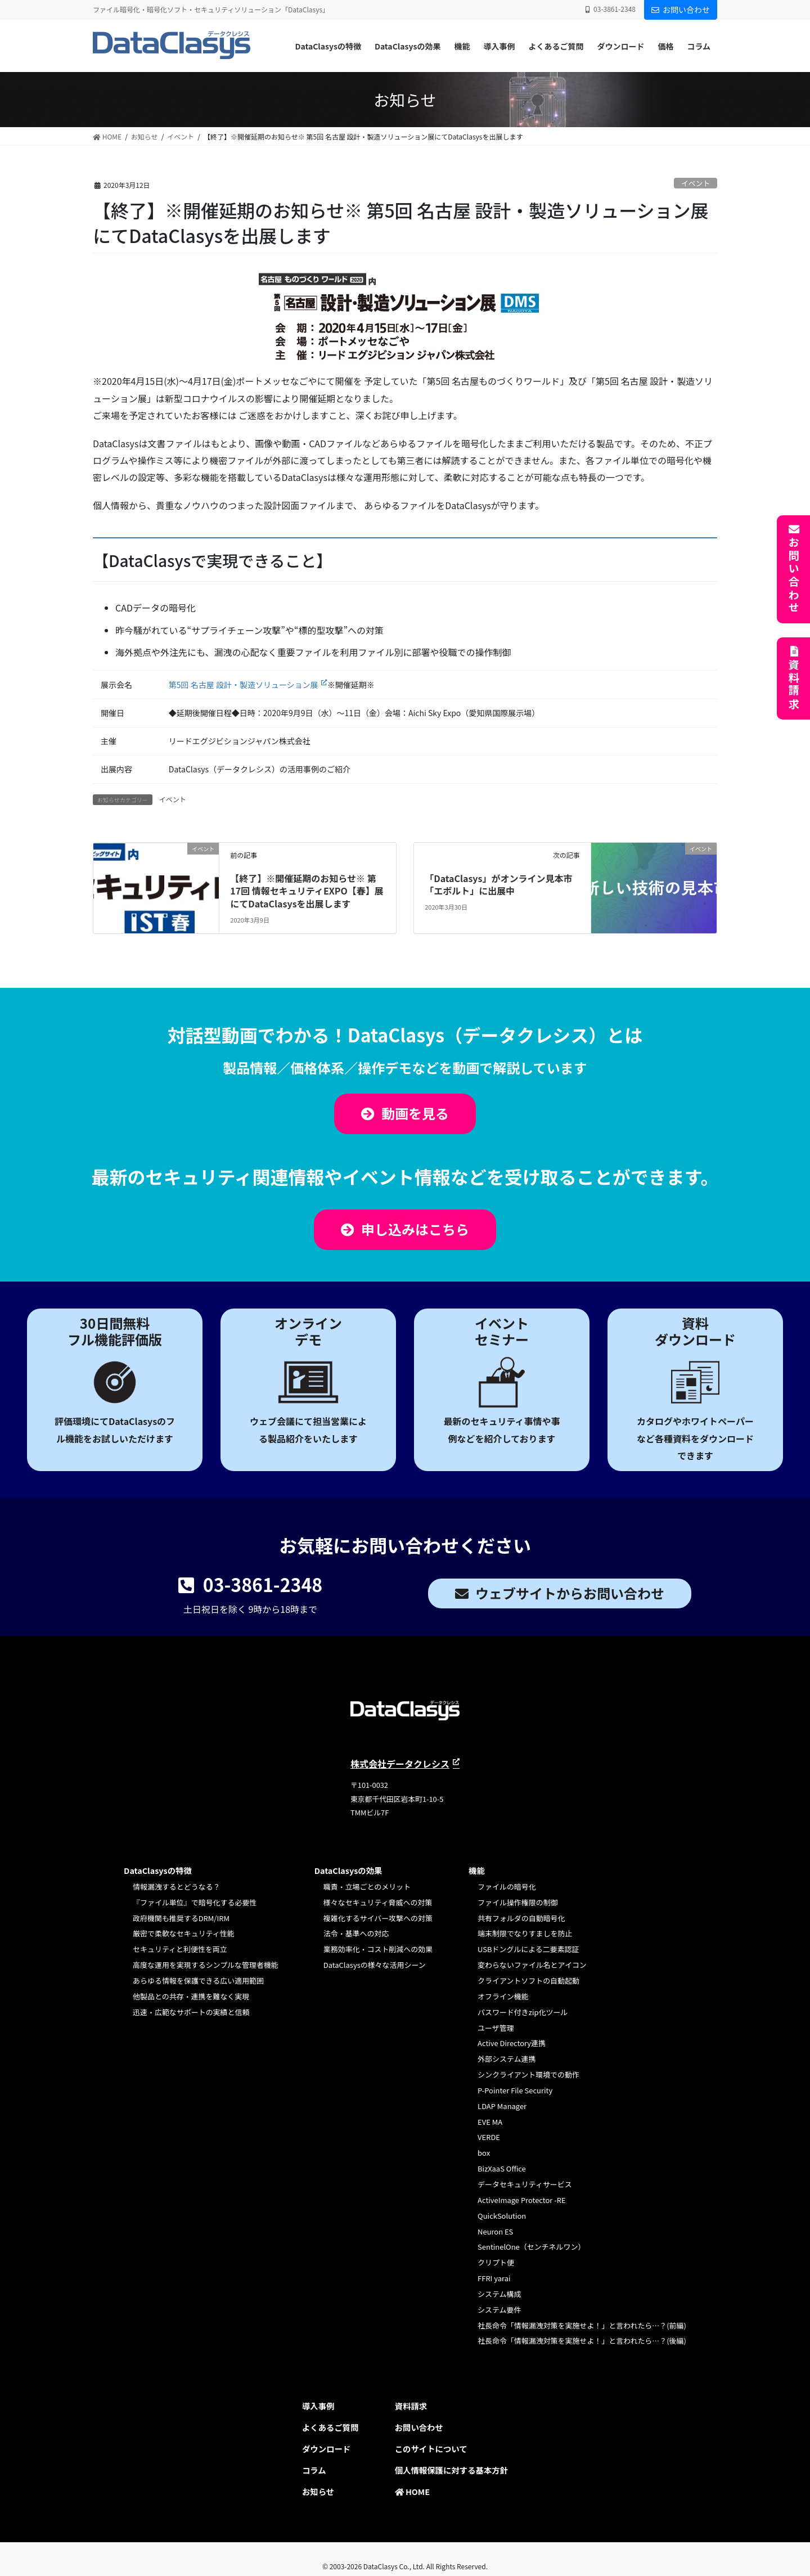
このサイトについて (431, 2448)
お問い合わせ (680, 9)
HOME (412, 2491)
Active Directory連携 (512, 2043)
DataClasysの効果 (348, 1870)
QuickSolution (502, 2215)
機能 (477, 1870)
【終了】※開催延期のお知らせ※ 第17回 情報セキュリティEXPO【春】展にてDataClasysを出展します (306, 890)
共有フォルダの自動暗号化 (521, 1918)
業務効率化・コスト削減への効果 (378, 1949)
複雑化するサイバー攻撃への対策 (378, 1918)
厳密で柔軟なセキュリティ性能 (184, 1933)
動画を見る (415, 1113)
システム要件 (499, 2309)
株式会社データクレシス (399, 1763)
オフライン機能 (503, 1996)
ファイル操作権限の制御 (517, 1902)
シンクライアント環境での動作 (528, 2074)
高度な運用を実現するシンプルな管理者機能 (205, 1964)
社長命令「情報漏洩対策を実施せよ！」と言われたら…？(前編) (582, 2325)
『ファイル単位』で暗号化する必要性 (194, 1902)
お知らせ (318, 2491)
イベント (695, 183)
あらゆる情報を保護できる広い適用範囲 (198, 1980)
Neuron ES (495, 2231)
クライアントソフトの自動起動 (528, 1980)
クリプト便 (496, 2262)
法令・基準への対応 (356, 1933)
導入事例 (318, 2406)
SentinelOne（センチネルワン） (531, 2246)
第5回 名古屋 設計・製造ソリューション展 (243, 684)
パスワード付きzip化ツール (523, 2012)
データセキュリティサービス (525, 2184)
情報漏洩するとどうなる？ (176, 1886)
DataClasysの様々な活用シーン (374, 1964)
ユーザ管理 (496, 2027)
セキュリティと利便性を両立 (180, 1949)
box (484, 2152)
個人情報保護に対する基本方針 (451, 2470)
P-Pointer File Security (515, 2090)
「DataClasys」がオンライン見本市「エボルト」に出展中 (498, 884)
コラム (314, 2470)
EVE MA (490, 2121)
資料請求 (794, 685)
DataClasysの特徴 (158, 1870)
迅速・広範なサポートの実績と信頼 (191, 2012)
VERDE (489, 2137)
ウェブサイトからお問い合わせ (569, 1593)
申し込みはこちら (415, 1229)
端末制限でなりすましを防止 (525, 1933)
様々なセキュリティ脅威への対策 (378, 1902)
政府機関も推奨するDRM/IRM (181, 1918)
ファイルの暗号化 (507, 1886)
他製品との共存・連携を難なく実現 (191, 1996)
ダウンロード (326, 2448)
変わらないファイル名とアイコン (532, 1964)
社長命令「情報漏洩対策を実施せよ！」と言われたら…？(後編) (582, 2340)
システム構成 (499, 2294)
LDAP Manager (502, 2106)
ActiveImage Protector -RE (521, 2200)
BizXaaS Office (502, 2168)
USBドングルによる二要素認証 (528, 1949)
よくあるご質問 (330, 2427)
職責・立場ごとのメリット (367, 1886)
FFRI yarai (494, 2278)
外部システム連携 (507, 2058)
